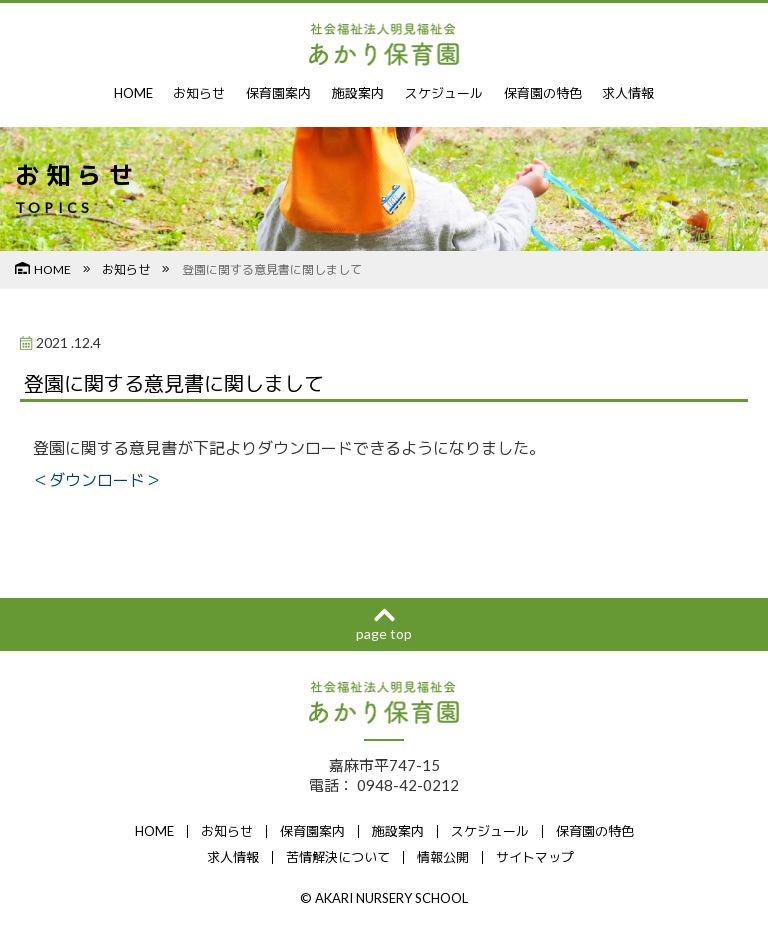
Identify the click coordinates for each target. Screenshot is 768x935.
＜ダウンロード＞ (97, 479)
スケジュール (444, 93)
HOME (133, 93)
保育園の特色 (543, 93)
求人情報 (628, 93)
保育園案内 (278, 93)
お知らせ (199, 93)
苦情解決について (338, 857)
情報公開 (443, 857)
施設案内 (358, 93)
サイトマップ (535, 857)
